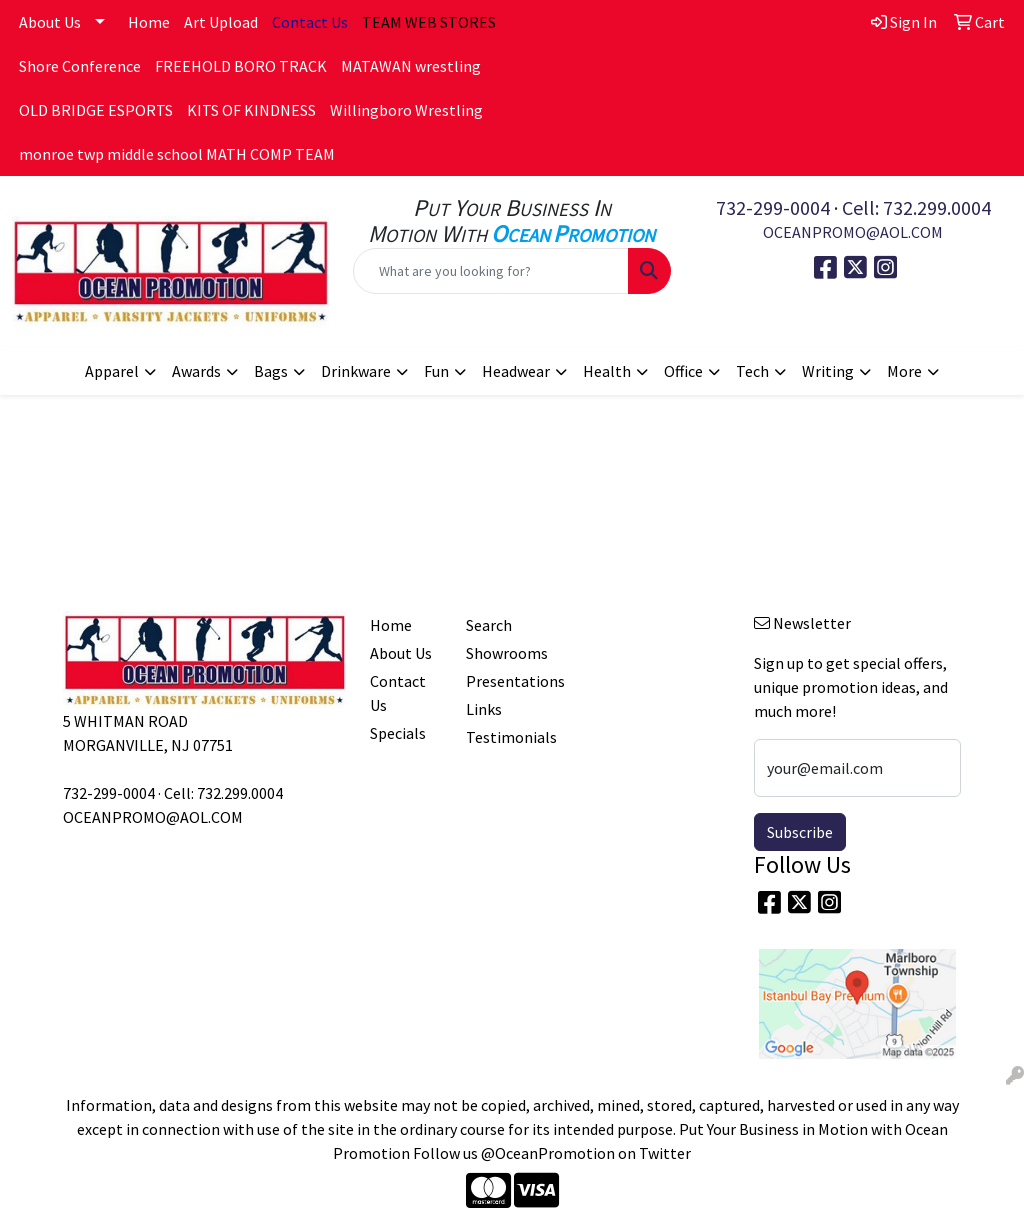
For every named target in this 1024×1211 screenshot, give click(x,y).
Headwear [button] (516, 371)
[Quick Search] (490, 271)
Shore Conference (80, 66)
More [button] (904, 371)
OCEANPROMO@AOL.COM (853, 232)
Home (149, 22)
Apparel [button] (112, 371)
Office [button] (683, 371)
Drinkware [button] (356, 371)
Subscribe (800, 832)
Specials (398, 733)
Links (484, 709)
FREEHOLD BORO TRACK (241, 66)
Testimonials (502, 737)
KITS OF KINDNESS (251, 110)
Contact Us (398, 693)
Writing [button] (828, 371)
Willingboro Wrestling (406, 110)
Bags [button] (271, 371)
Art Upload (221, 22)
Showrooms (502, 653)
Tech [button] (752, 371)
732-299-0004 (773, 207)
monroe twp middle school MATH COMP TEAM (177, 154)
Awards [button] (196, 371)
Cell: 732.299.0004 (916, 207)
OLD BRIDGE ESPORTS (96, 110)
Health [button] (607, 371)
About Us (50, 22)
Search (489, 625)
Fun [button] (436, 371)
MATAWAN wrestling (411, 66)
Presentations (502, 681)
